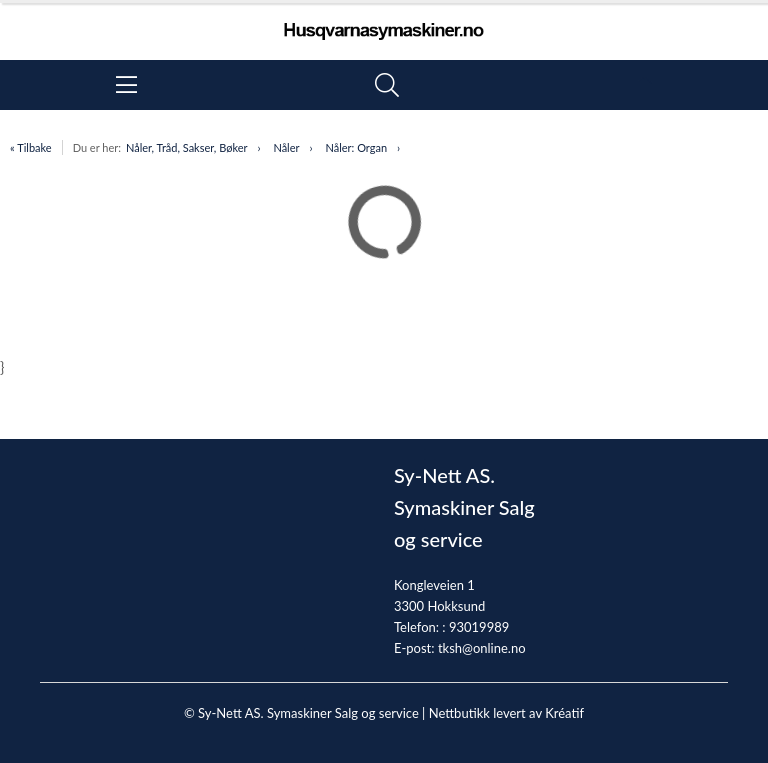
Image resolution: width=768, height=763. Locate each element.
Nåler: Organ (356, 147)
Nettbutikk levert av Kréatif (506, 713)
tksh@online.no (482, 648)
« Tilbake (31, 147)
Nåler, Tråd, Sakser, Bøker (187, 147)
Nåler (286, 147)
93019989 (479, 627)
